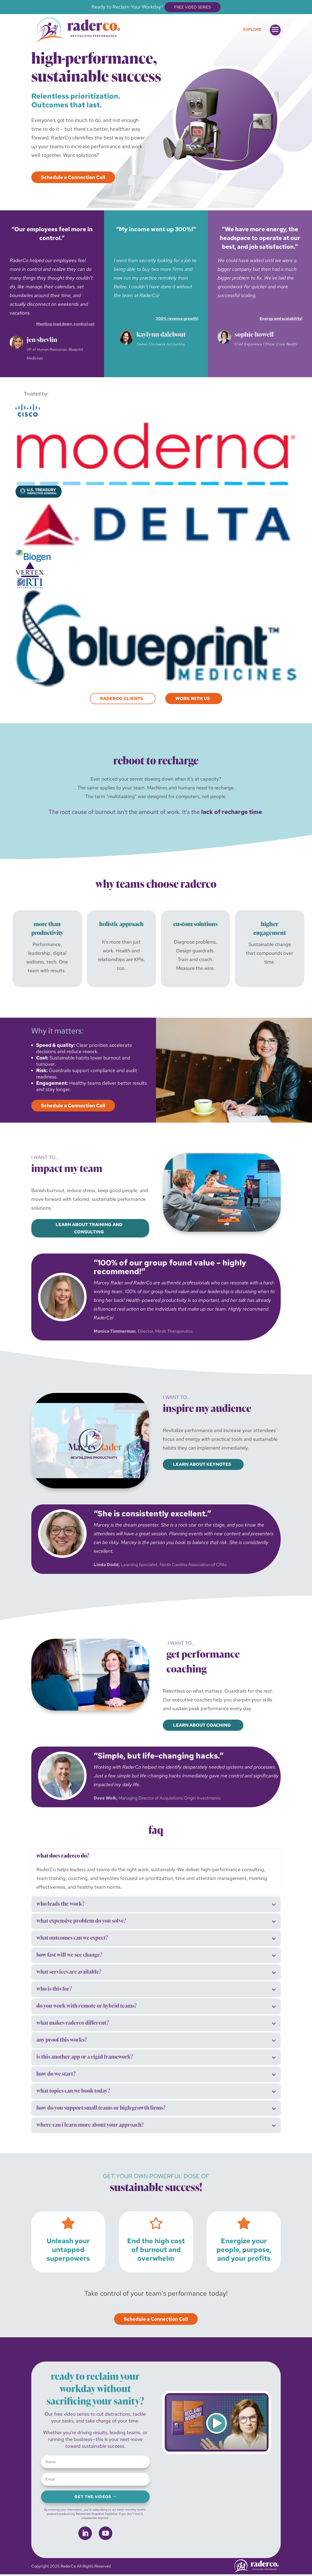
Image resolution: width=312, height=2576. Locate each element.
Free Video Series (192, 7)
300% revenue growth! (177, 318)
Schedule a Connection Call (73, 177)
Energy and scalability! (281, 318)
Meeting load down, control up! (65, 323)
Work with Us (192, 698)
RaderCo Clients (121, 698)
